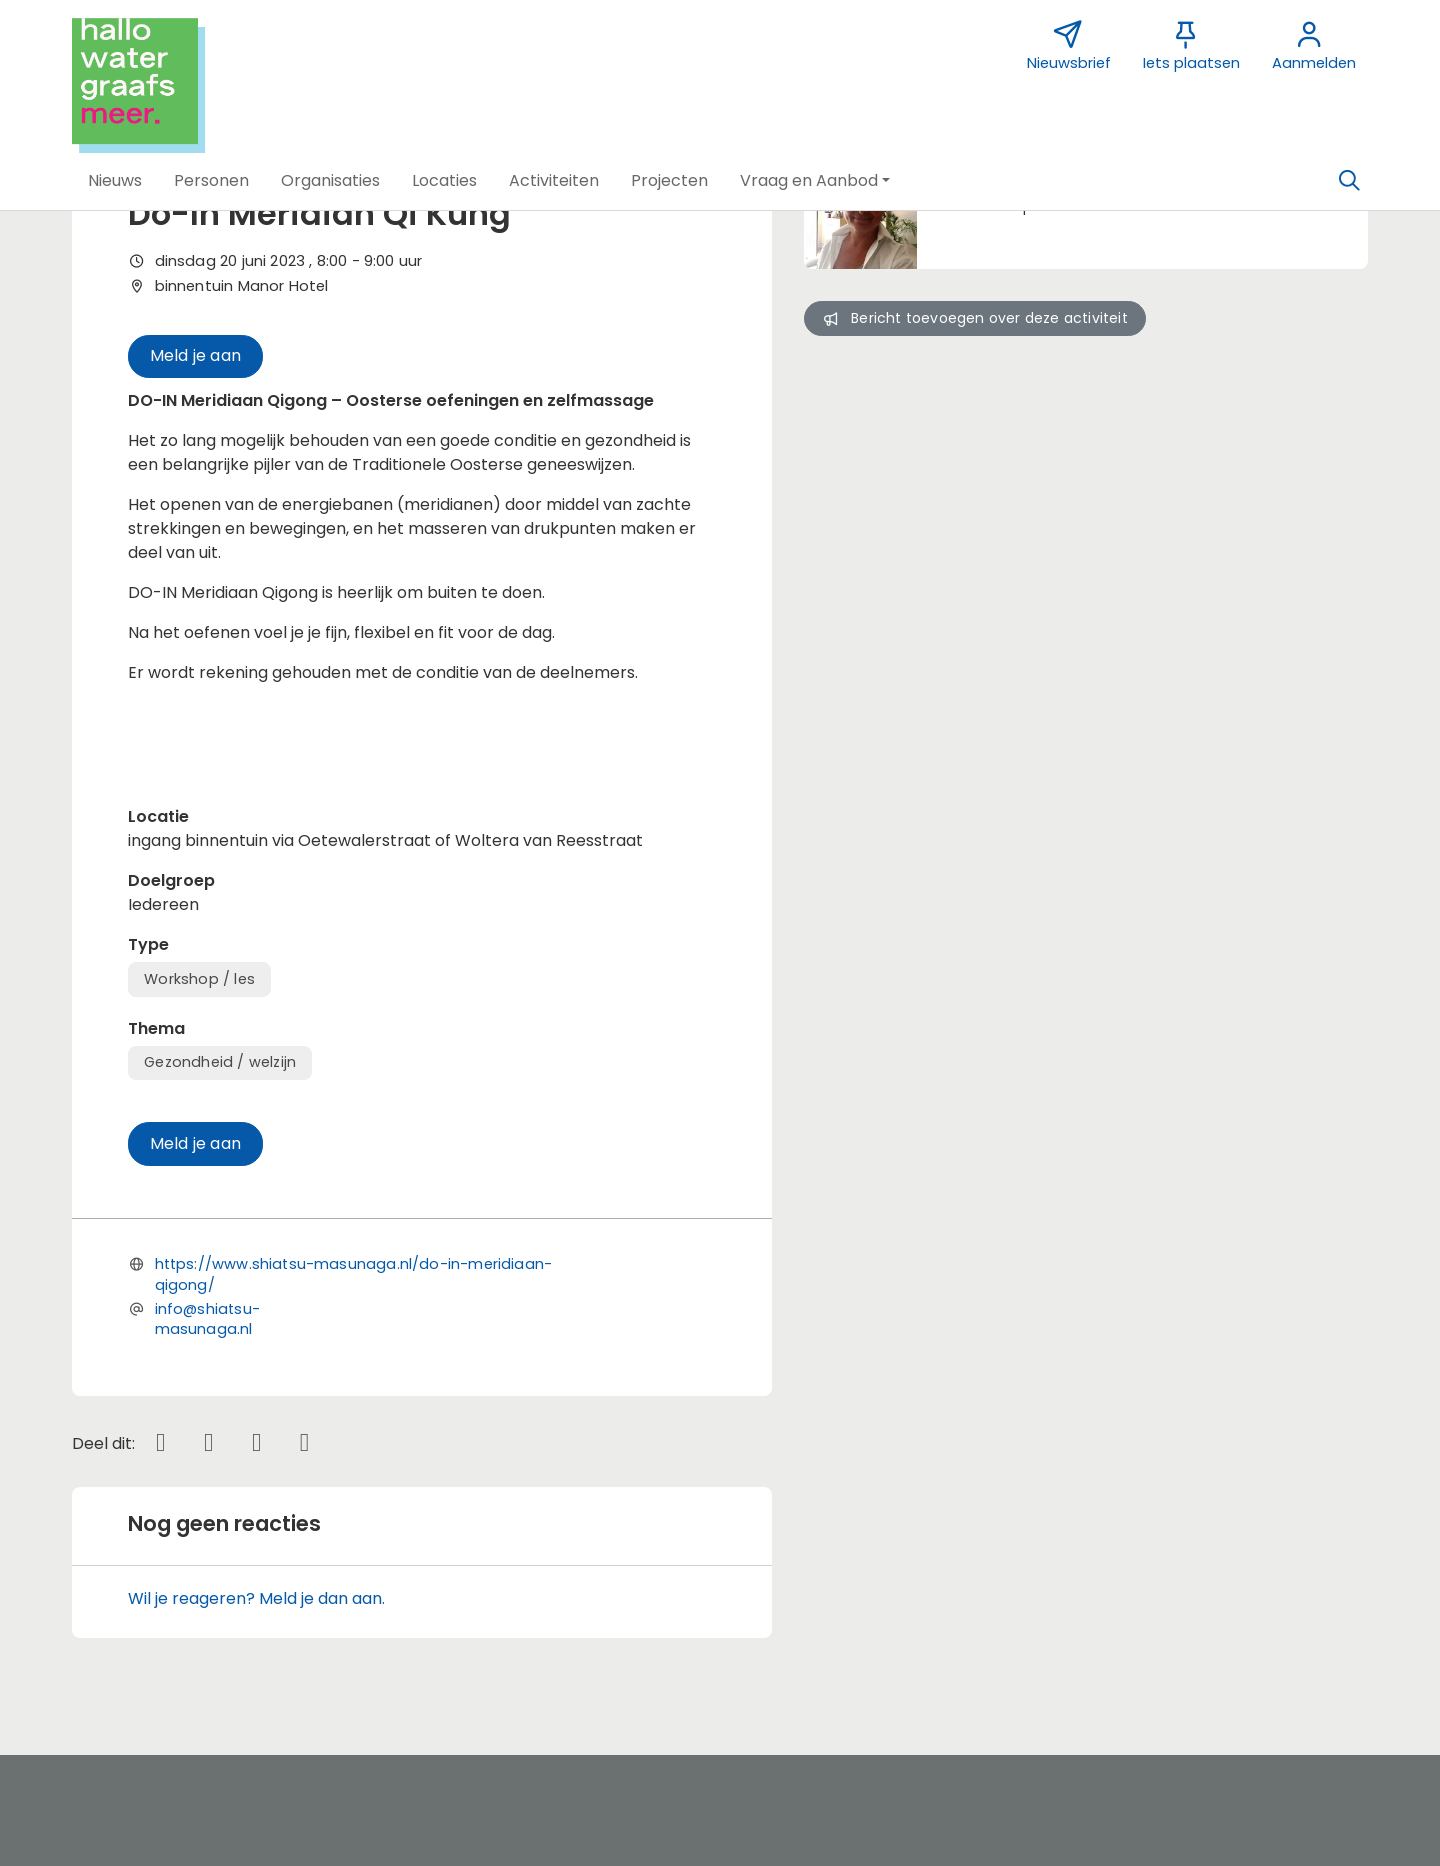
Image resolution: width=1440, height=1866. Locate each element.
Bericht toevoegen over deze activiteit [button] (974, 318)
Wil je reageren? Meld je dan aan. (256, 1598)
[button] (115, 181)
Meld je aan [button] (195, 355)
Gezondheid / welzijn (220, 1062)
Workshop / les (199, 979)
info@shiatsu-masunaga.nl (207, 1319)
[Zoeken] (1349, 181)
